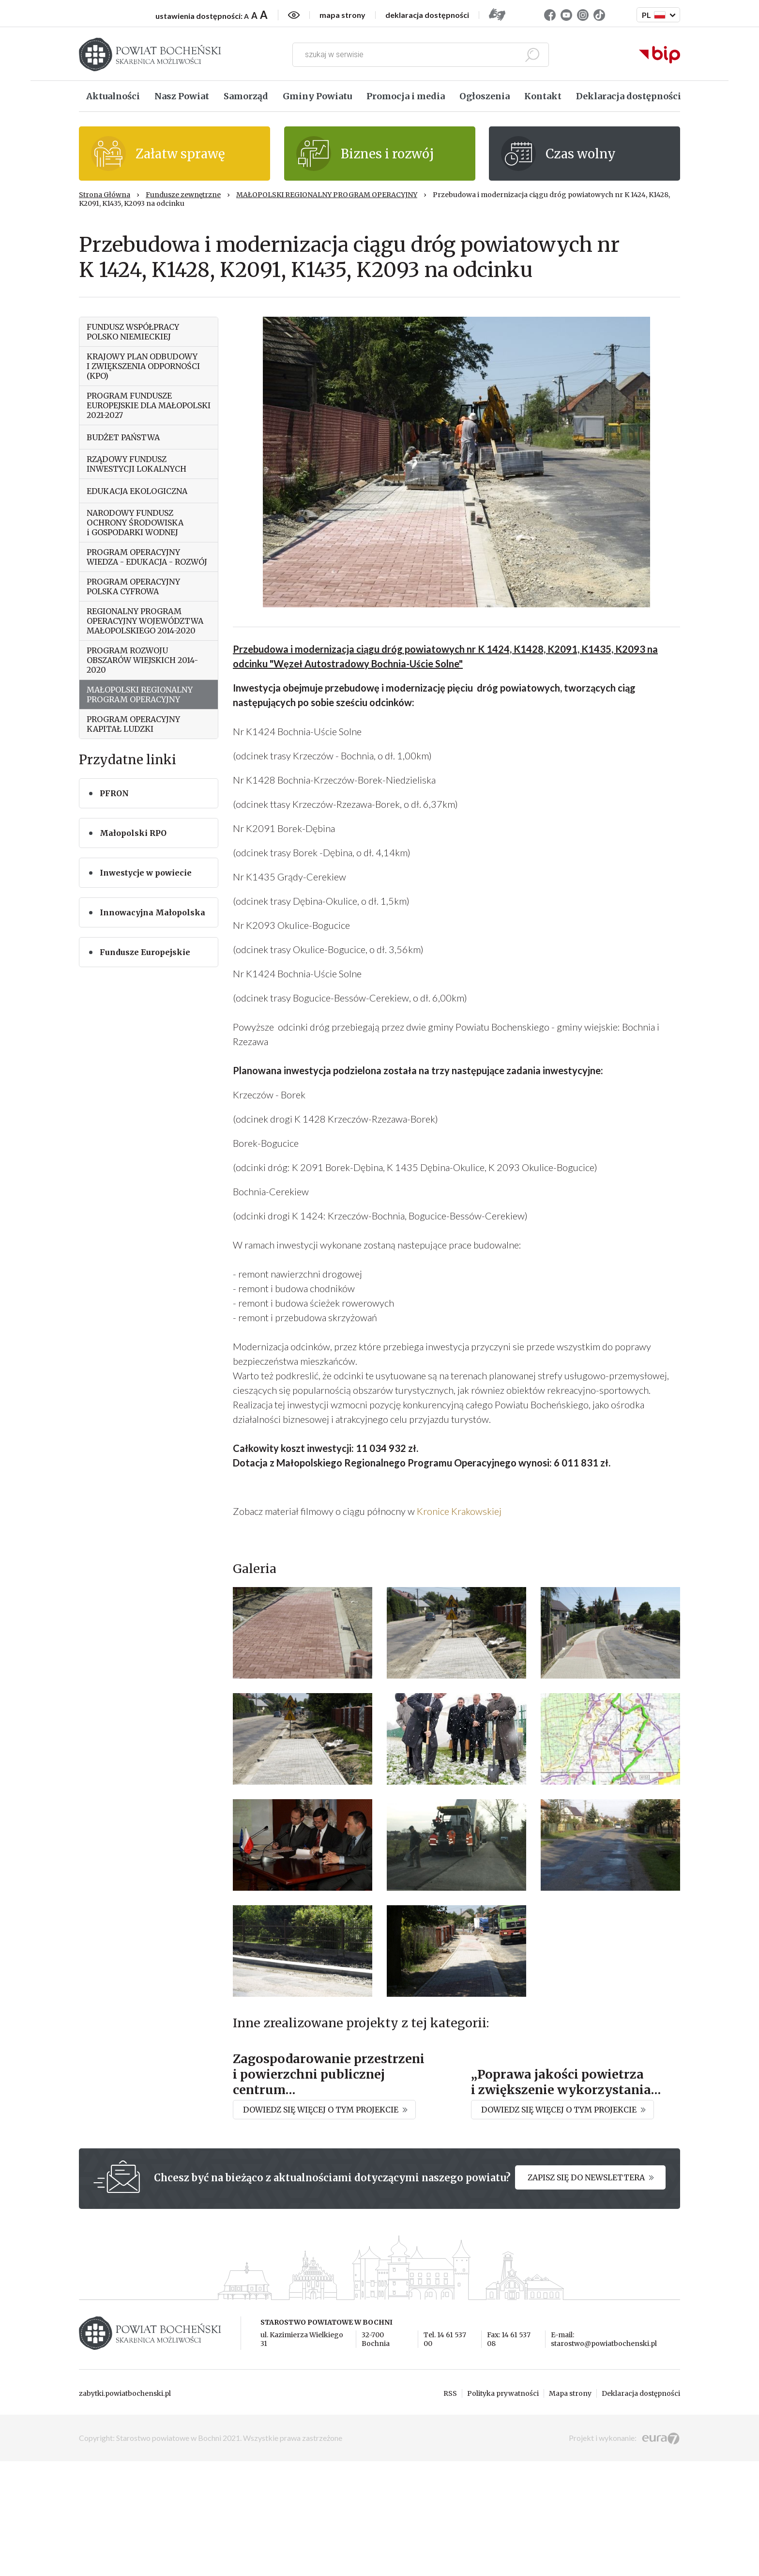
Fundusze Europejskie (145, 952)
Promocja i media (405, 96)
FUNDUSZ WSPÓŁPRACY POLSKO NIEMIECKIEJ (133, 331)
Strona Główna (104, 194)
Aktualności (113, 96)
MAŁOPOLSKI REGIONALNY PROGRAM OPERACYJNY (326, 194)
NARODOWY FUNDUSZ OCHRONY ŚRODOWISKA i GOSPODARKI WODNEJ (135, 522)
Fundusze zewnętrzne (183, 194)
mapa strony (342, 15)
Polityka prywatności (503, 2508)
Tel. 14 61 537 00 (445, 2454)
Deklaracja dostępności (628, 96)
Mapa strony (570, 2508)
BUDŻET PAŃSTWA (123, 437)
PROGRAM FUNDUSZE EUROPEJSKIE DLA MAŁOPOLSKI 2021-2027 (149, 405)
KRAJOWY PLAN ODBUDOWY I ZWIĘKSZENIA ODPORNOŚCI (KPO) (143, 366)
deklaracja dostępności (427, 15)
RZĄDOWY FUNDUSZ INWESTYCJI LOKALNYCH (136, 464)
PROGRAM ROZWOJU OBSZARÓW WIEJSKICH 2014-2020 (142, 660)
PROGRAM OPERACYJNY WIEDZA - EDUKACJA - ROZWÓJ (147, 557)
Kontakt (543, 96)
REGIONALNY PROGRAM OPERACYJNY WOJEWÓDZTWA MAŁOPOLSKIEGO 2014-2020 (145, 620)
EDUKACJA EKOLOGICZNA (137, 491)
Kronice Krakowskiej (458, 1511)
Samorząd (246, 96)
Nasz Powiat (181, 96)
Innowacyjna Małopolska (152, 912)
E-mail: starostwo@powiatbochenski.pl (604, 2454)
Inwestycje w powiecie (146, 873)
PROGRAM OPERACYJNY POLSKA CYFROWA (133, 586)
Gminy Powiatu (317, 96)
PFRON (114, 793)
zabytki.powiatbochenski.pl (125, 2508)
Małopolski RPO (133, 833)
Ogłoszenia (484, 96)
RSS (450, 2508)
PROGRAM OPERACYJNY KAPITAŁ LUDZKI (133, 724)
